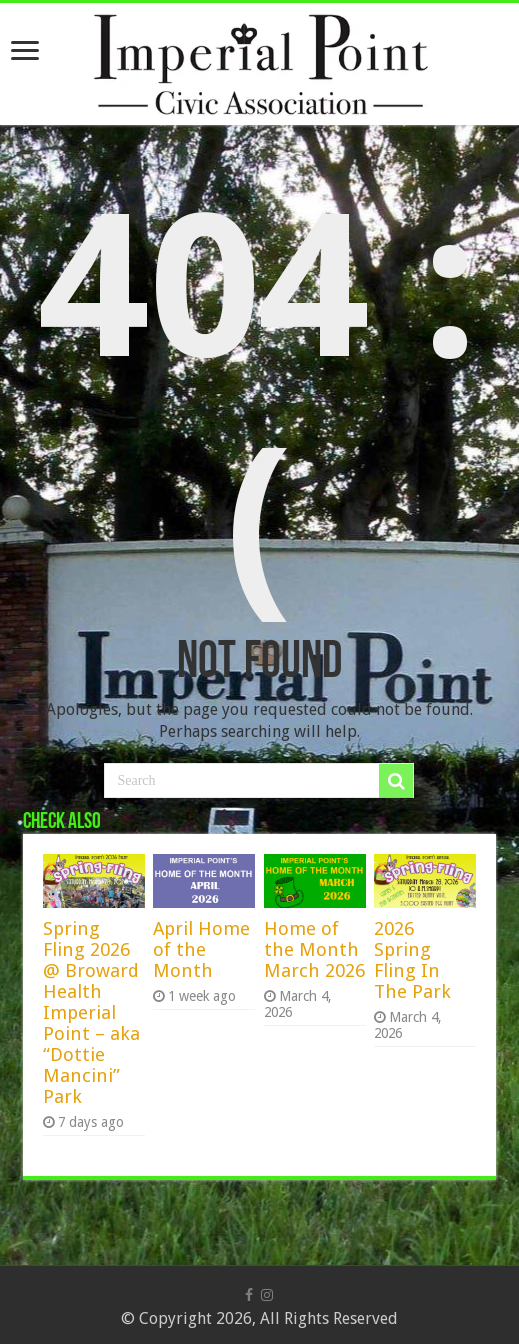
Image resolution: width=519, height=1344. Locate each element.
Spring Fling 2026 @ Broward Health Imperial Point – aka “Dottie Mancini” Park (91, 1012)
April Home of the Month (201, 949)
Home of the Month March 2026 (314, 949)
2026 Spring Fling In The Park (412, 960)
